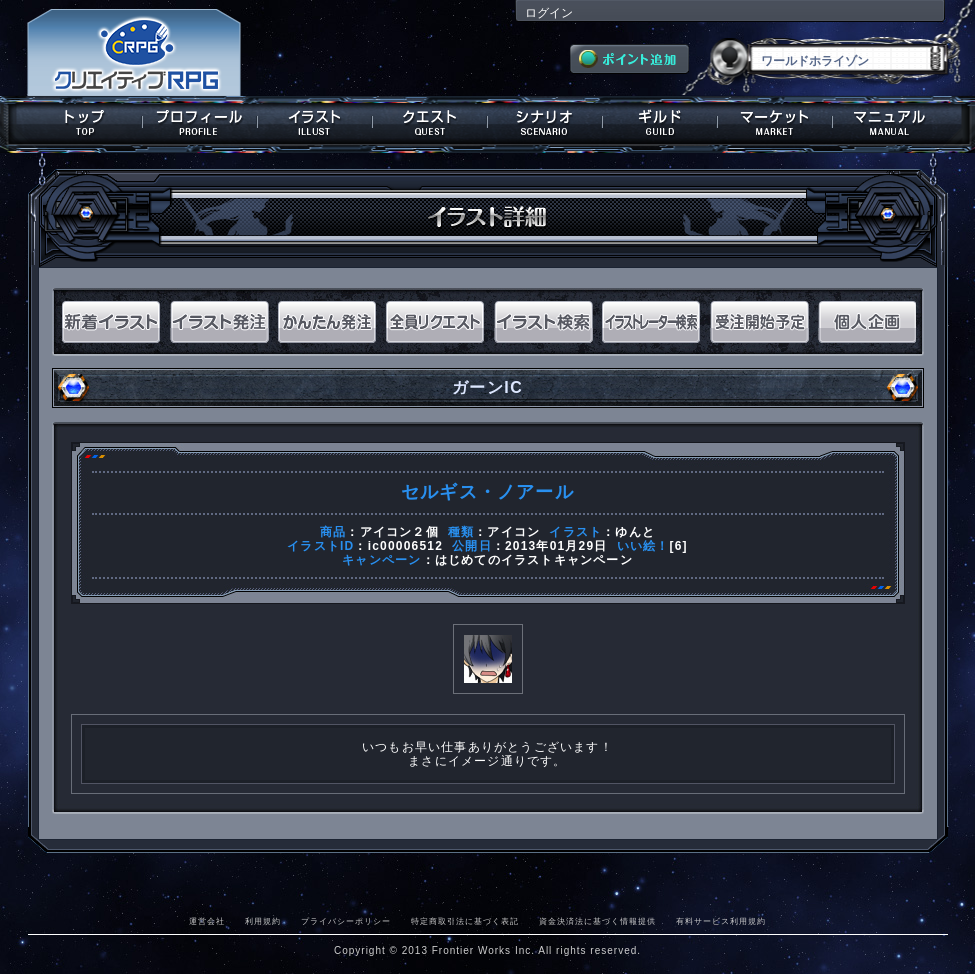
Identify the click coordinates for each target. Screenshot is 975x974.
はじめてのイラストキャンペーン (534, 560)
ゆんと (635, 532)
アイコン (513, 532)
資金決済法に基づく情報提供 (597, 921)
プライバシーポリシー (346, 921)
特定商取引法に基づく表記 (465, 921)
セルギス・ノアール (487, 492)
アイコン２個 (399, 532)
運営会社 (207, 921)
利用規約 (263, 921)
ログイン (549, 13)
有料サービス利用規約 (721, 921)
